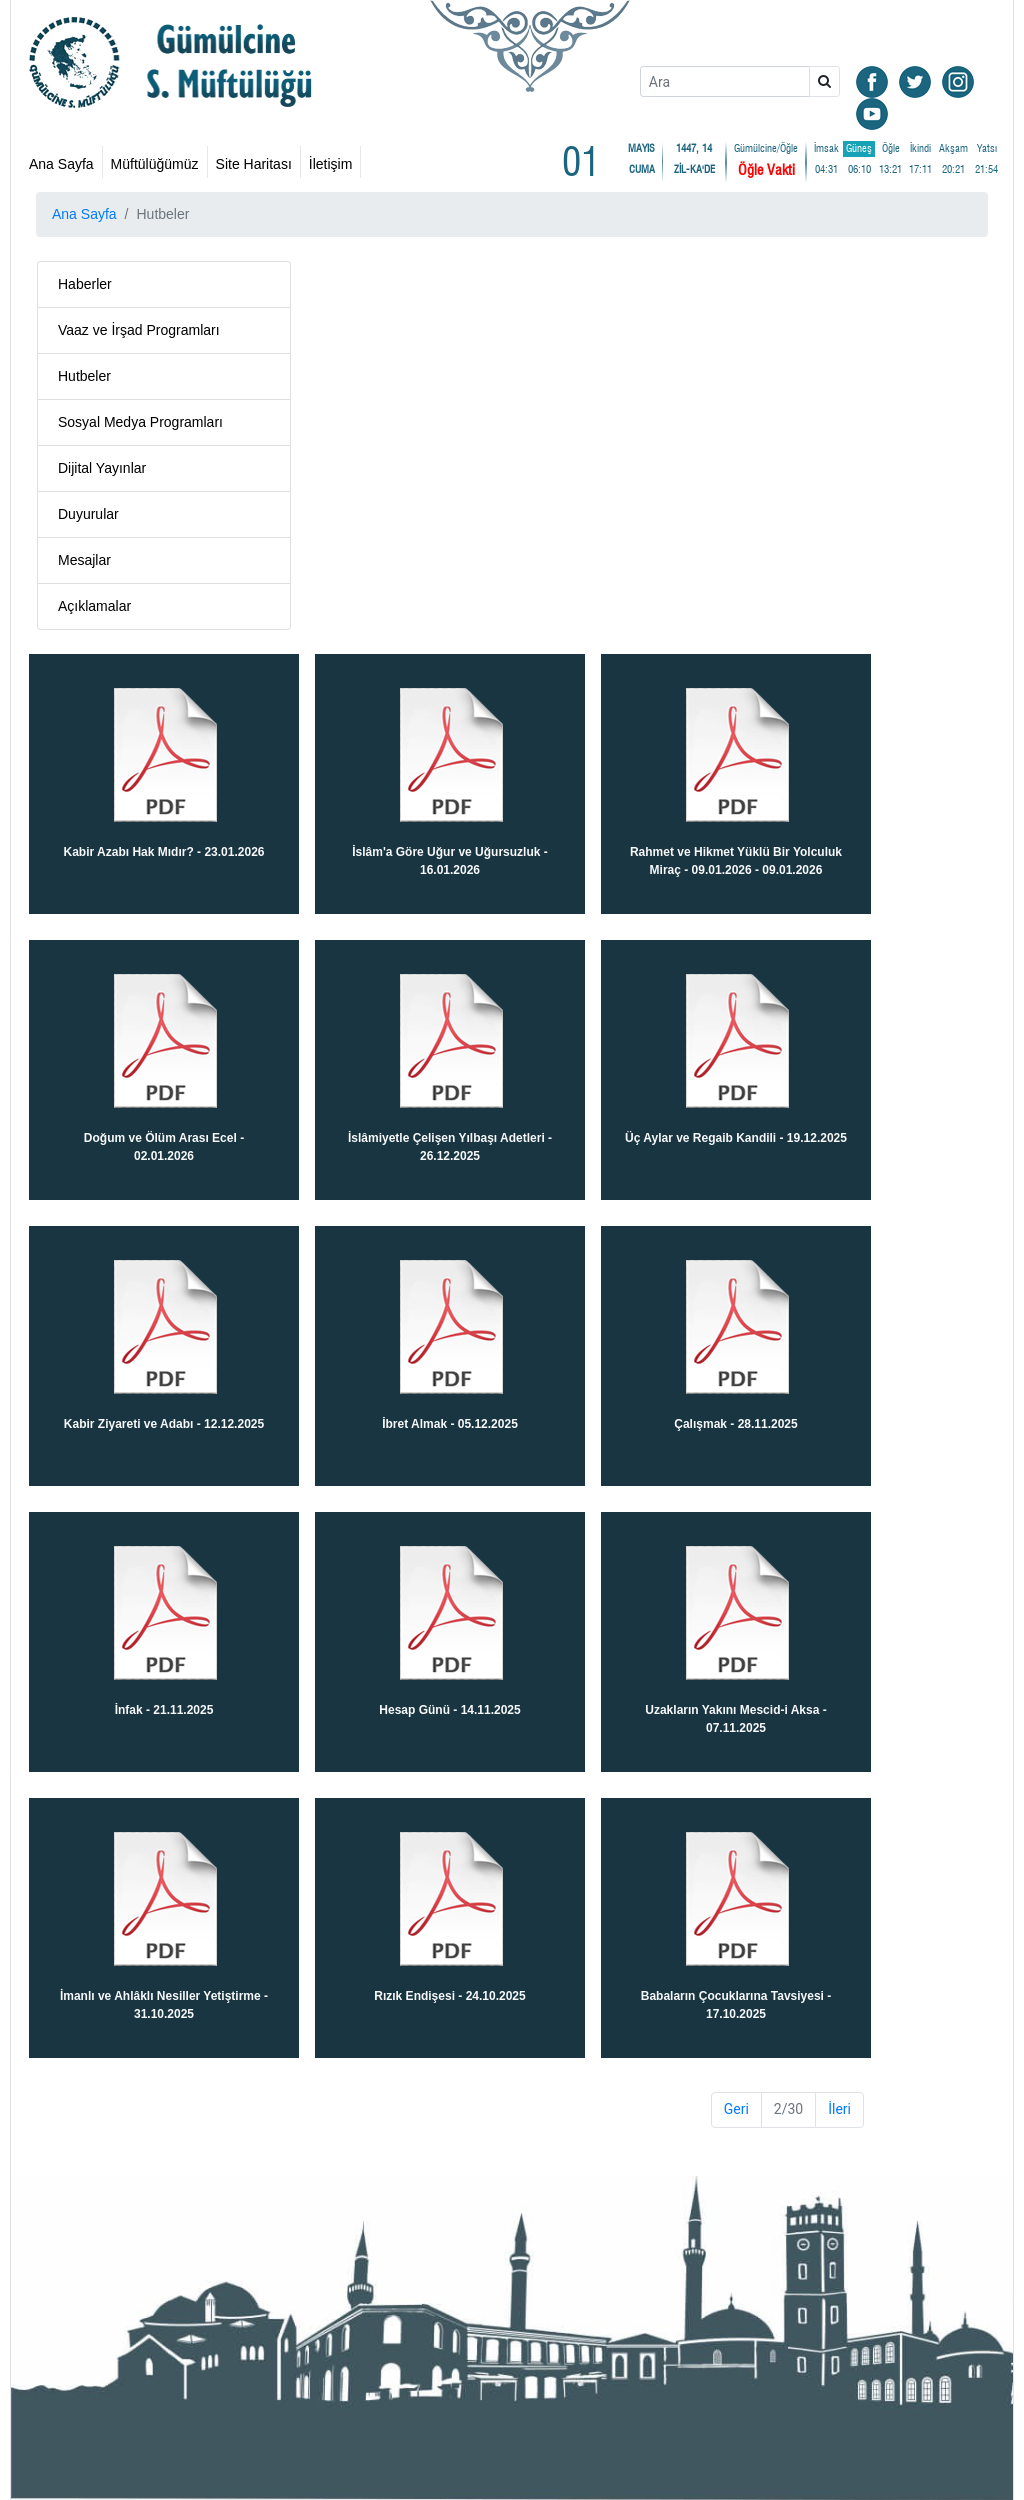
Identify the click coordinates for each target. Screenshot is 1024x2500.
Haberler (85, 284)
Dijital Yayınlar (102, 468)
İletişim (331, 164)
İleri (839, 2109)
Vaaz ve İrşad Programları (139, 330)
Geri (736, 2109)
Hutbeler (84, 376)
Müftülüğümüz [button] (155, 164)
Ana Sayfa (61, 164)
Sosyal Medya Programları (140, 422)
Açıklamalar (94, 606)
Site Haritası (254, 164)
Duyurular (88, 514)
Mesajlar (84, 560)
